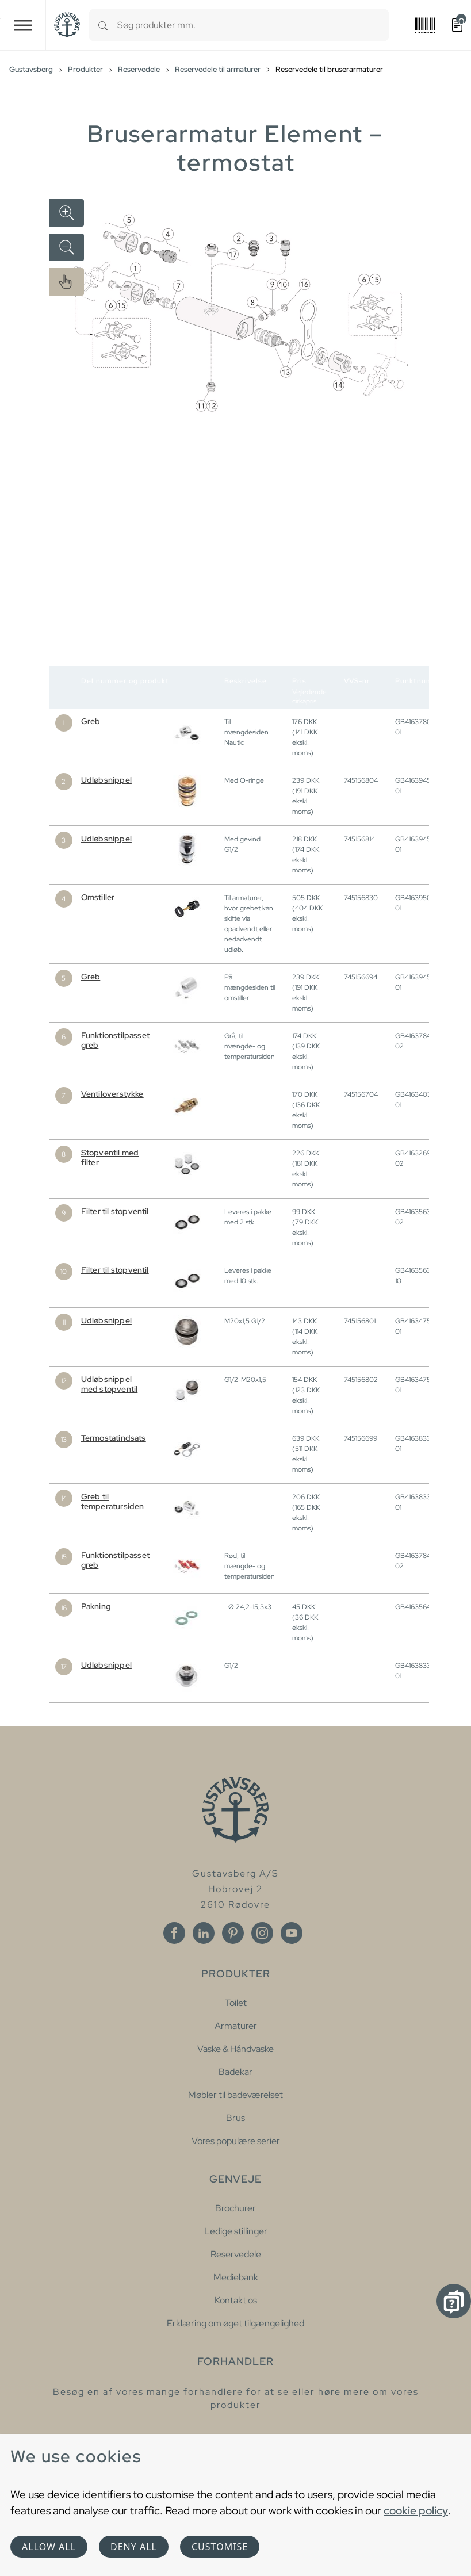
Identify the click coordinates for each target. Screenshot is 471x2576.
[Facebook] (174, 1933)
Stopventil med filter (110, 1157)
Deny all (133, 2546)
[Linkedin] (204, 1933)
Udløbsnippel (106, 780)
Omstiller (98, 897)
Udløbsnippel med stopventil (109, 1384)
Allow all (49, 2546)
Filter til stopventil (115, 1211)
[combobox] (253, 25)
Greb (91, 721)
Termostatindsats (113, 1438)
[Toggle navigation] (23, 25)
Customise (220, 2546)
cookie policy (416, 2510)
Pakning (95, 1606)
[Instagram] (262, 1933)
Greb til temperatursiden (112, 1501)
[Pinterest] (233, 1933)
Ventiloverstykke (112, 1094)
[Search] (103, 25)
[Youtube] (291, 1933)
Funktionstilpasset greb (115, 1040)
